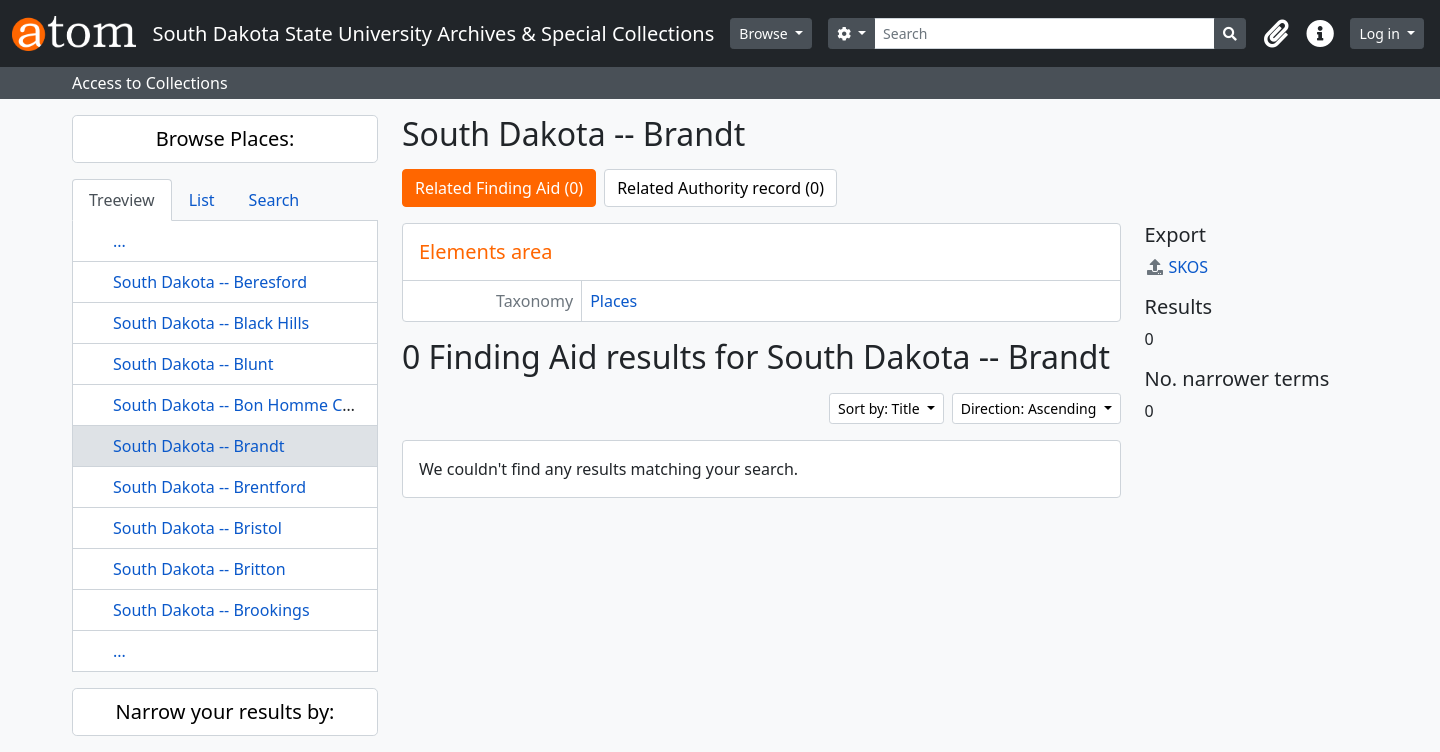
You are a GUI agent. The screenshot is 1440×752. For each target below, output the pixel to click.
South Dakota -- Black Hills (211, 323)
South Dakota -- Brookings (211, 610)
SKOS (1177, 267)
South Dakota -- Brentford (209, 487)
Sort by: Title (880, 408)
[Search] (1044, 33)
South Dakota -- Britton (199, 569)
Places (613, 301)
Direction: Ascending (1030, 408)
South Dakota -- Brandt (199, 446)
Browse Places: (225, 138)
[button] (1276, 34)
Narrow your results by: (225, 711)
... (119, 241)
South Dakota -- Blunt (193, 364)
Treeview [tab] (122, 200)
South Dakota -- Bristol (197, 528)
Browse (765, 33)
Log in (1381, 33)
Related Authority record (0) (720, 188)
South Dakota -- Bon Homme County (249, 405)
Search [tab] (274, 200)
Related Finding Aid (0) (499, 188)
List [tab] (202, 200)
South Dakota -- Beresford (210, 282)
